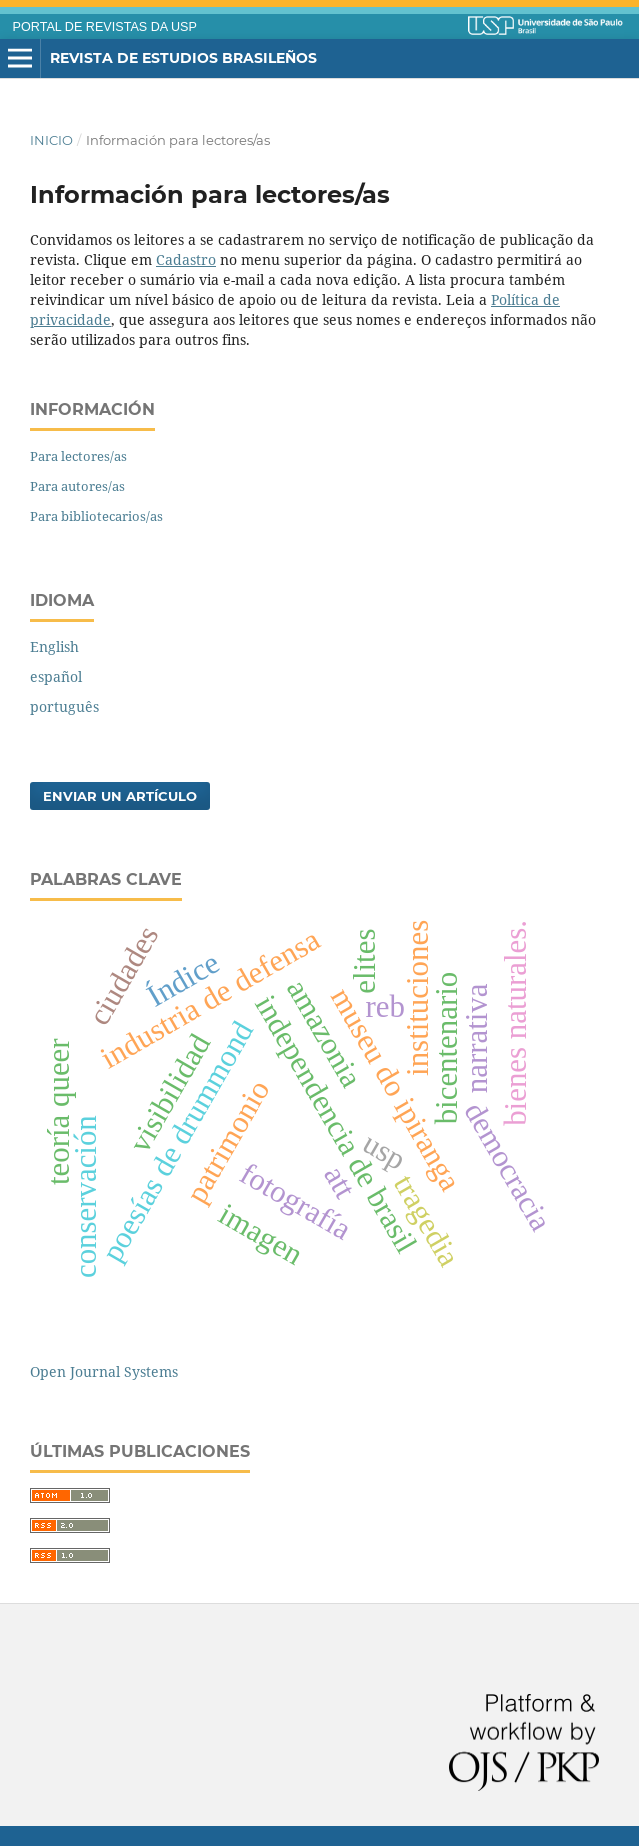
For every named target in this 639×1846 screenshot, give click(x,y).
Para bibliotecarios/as (96, 516)
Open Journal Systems (104, 1371)
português (64, 706)
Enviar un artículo (120, 796)
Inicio (51, 140)
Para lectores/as (78, 456)
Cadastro (186, 259)
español (56, 676)
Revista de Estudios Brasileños (183, 58)
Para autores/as (77, 486)
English (54, 646)
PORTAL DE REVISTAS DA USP (105, 27)
